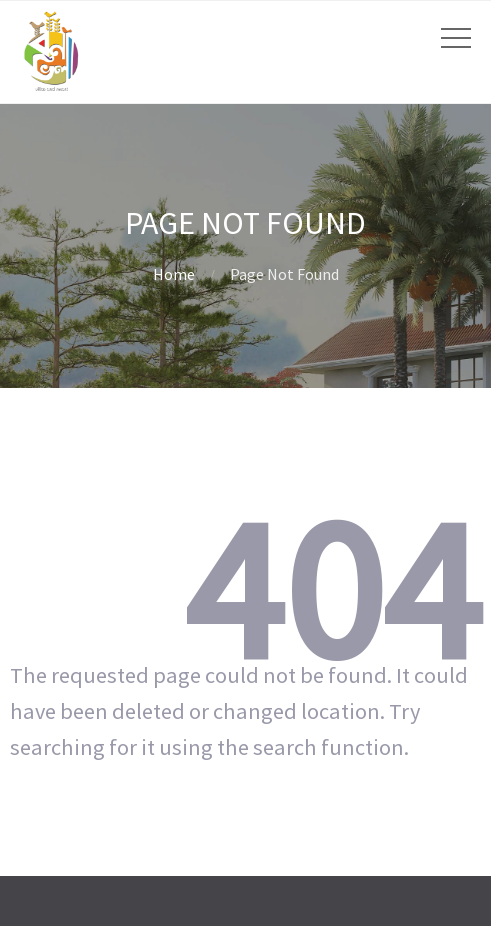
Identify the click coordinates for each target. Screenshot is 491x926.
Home (174, 274)
